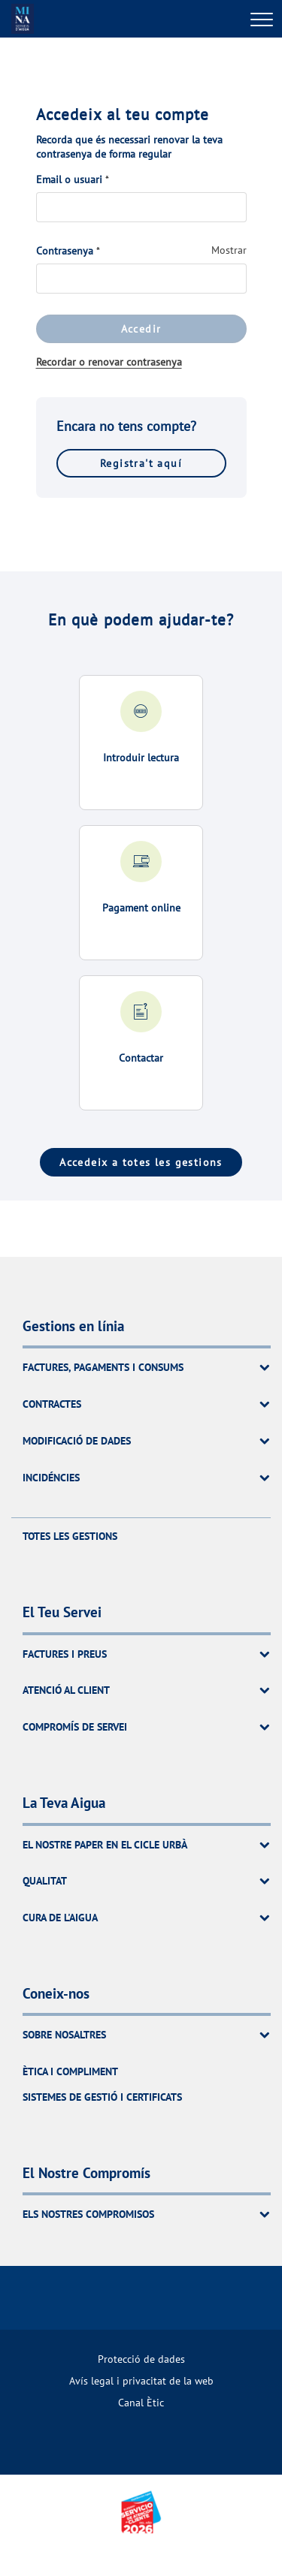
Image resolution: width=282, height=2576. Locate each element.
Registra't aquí (141, 463)
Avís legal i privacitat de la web (141, 2380)
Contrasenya (64, 251)
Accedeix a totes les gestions (141, 1162)
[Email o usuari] (141, 207)
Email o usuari (69, 179)
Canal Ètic (141, 2402)
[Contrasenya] (141, 279)
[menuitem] (141, 2359)
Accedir (141, 329)
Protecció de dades (141, 2359)
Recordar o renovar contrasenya (109, 362)
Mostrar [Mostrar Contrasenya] (229, 250)
